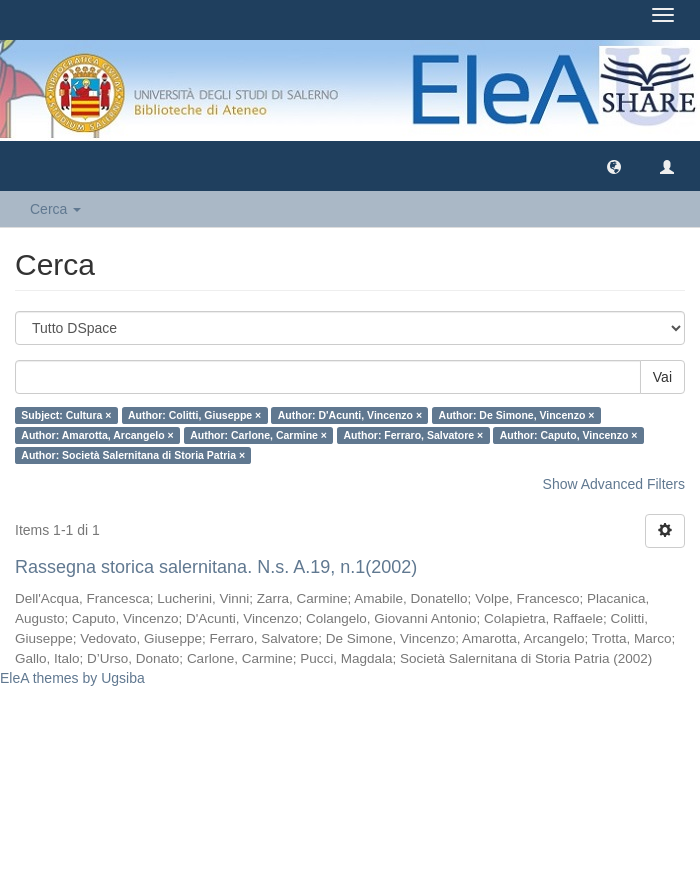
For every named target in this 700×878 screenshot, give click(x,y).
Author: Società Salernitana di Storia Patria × (133, 455)
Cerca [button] (55, 209)
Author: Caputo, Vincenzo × (569, 435)
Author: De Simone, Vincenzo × (517, 415)
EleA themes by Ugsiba (72, 678)
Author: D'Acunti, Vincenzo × (350, 415)
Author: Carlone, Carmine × (258, 435)
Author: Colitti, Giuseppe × (194, 415)
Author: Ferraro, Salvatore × (413, 435)
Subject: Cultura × (66, 415)
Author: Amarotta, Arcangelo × (97, 435)
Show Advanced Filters (614, 484)
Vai (662, 377)
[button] (614, 166)
